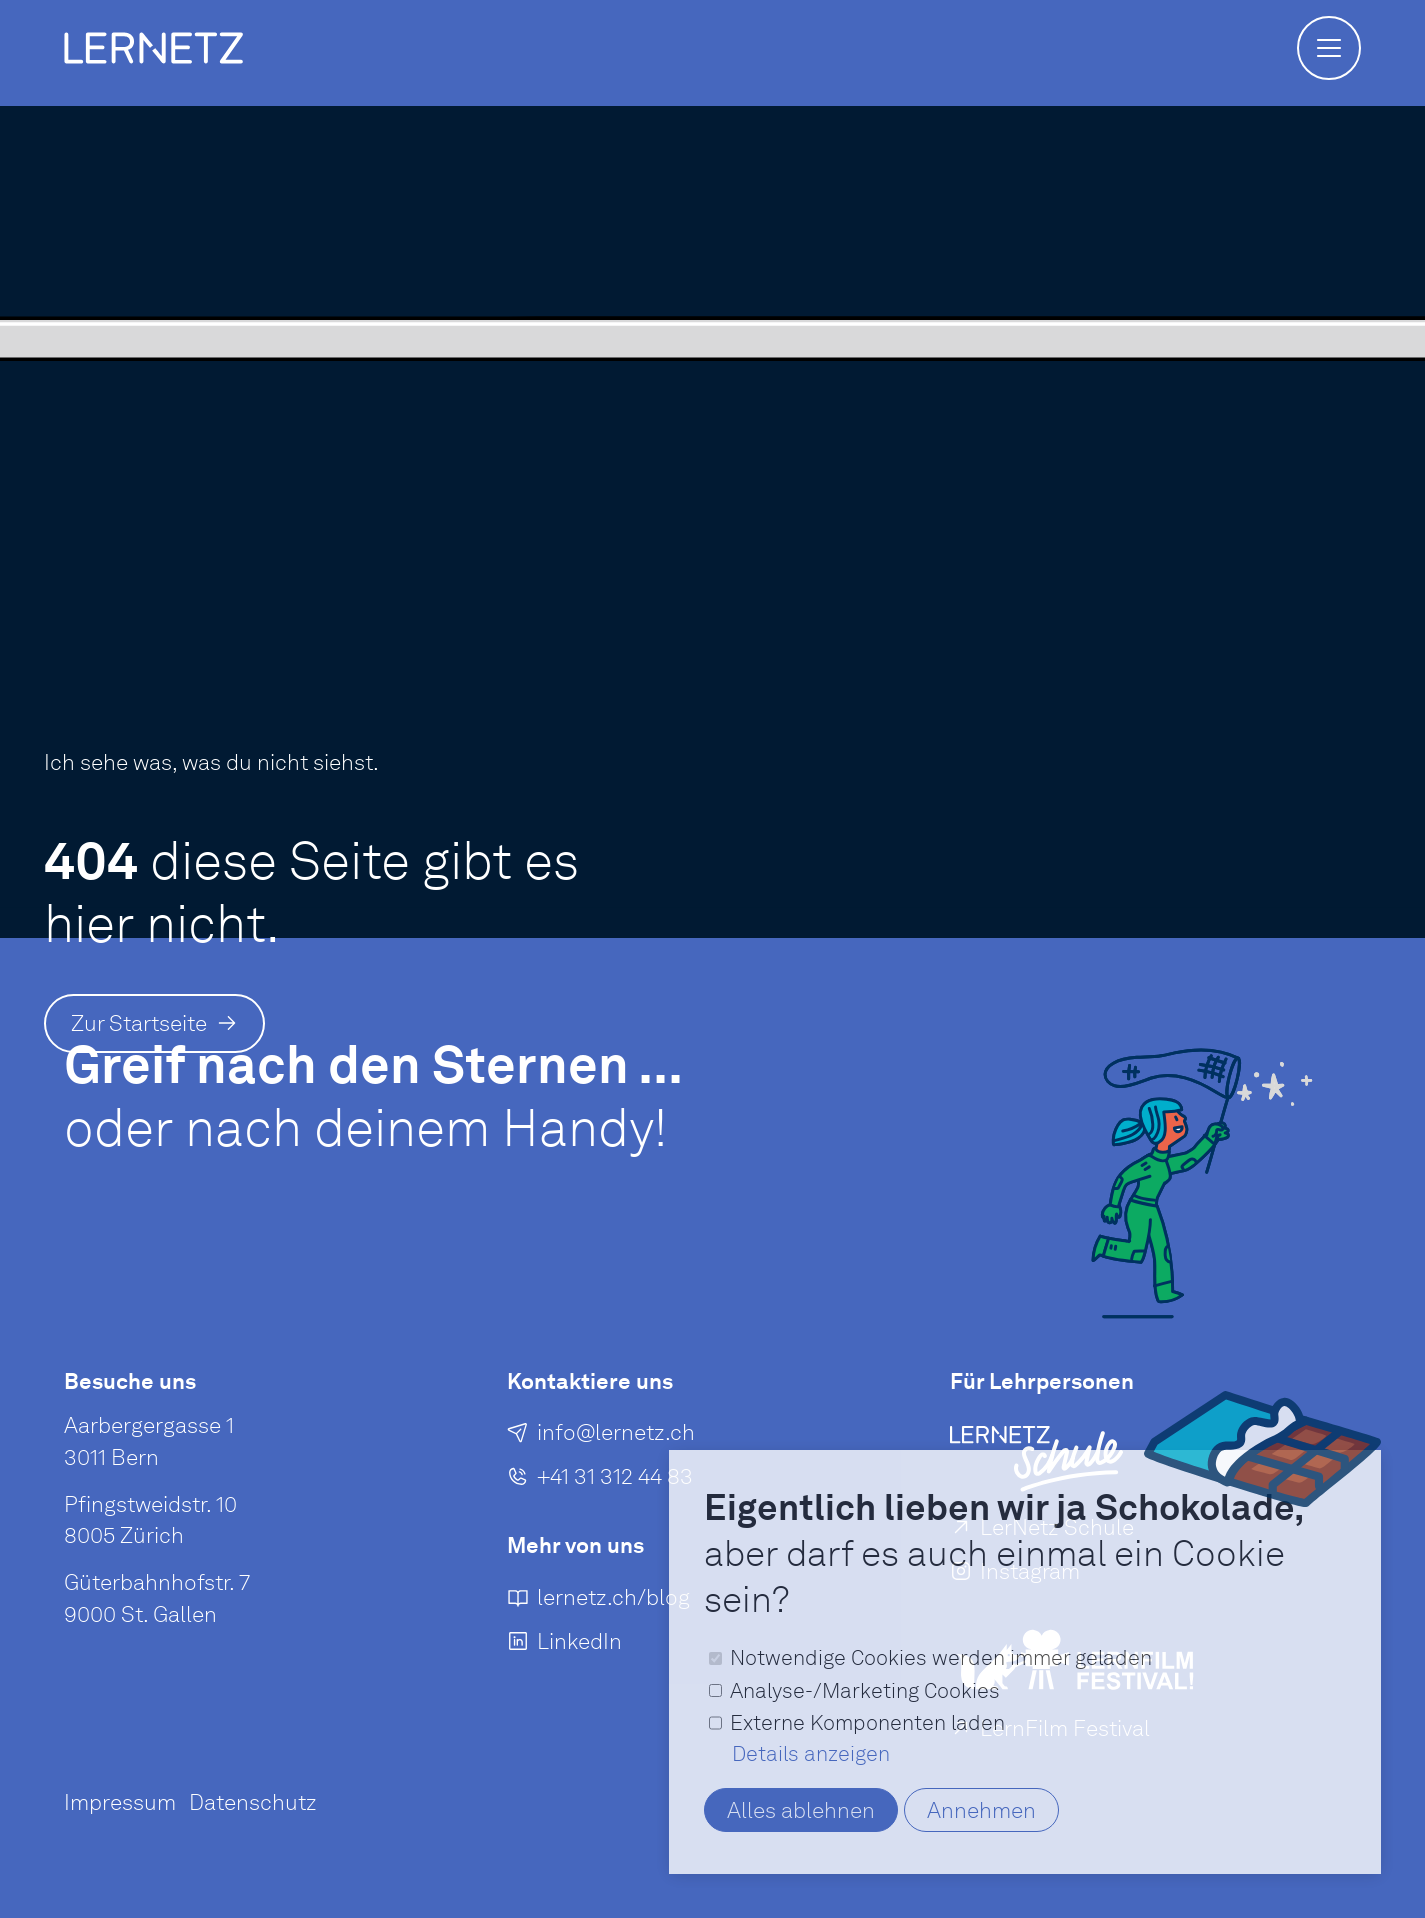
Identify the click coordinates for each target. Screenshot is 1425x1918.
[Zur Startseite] (154, 1024)
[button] (1329, 48)
